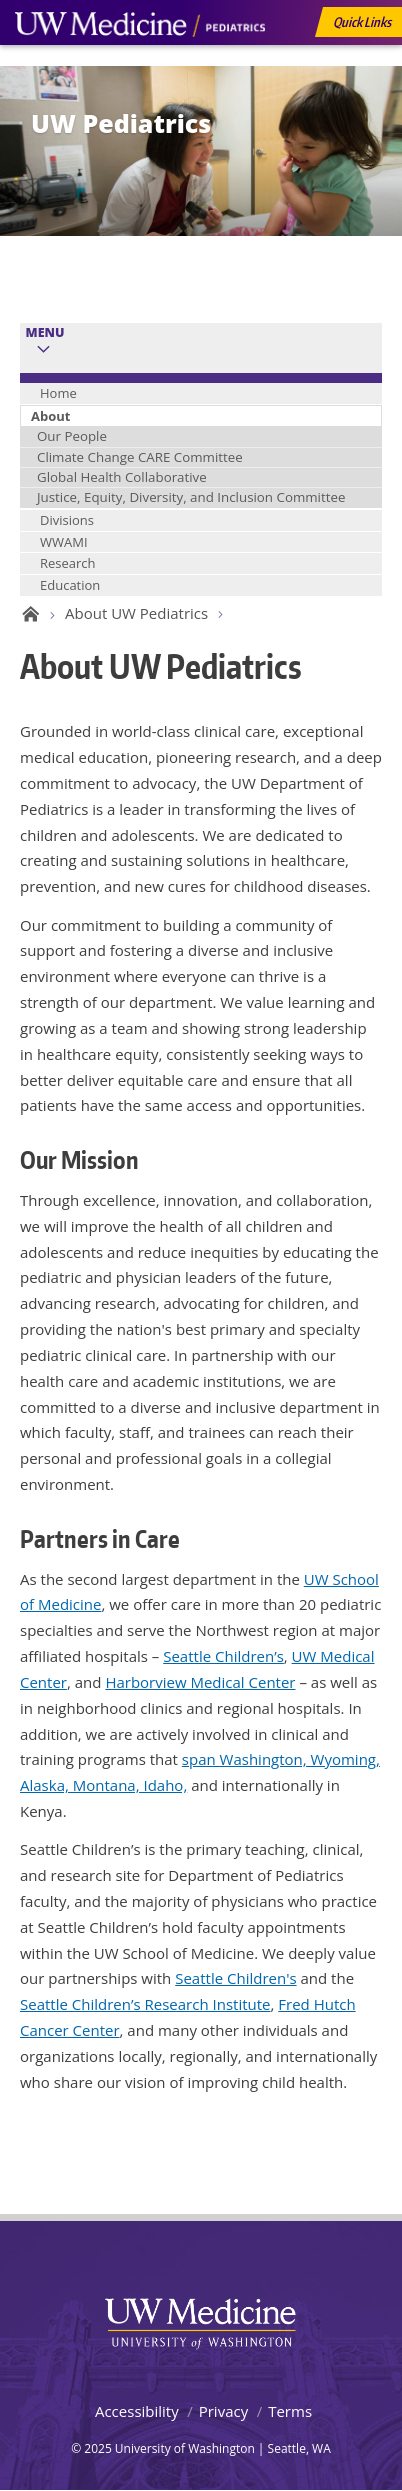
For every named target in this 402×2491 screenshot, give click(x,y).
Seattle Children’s (223, 1656)
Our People (72, 436)
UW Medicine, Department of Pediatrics (140, 62)
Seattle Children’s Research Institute (145, 2004)
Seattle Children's (235, 1978)
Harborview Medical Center (200, 1682)
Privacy (223, 2411)
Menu (45, 332)
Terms (290, 2411)
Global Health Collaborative (122, 477)
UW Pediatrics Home (27, 614)
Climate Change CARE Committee (140, 457)
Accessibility (137, 2411)
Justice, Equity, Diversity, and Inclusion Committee (191, 497)
